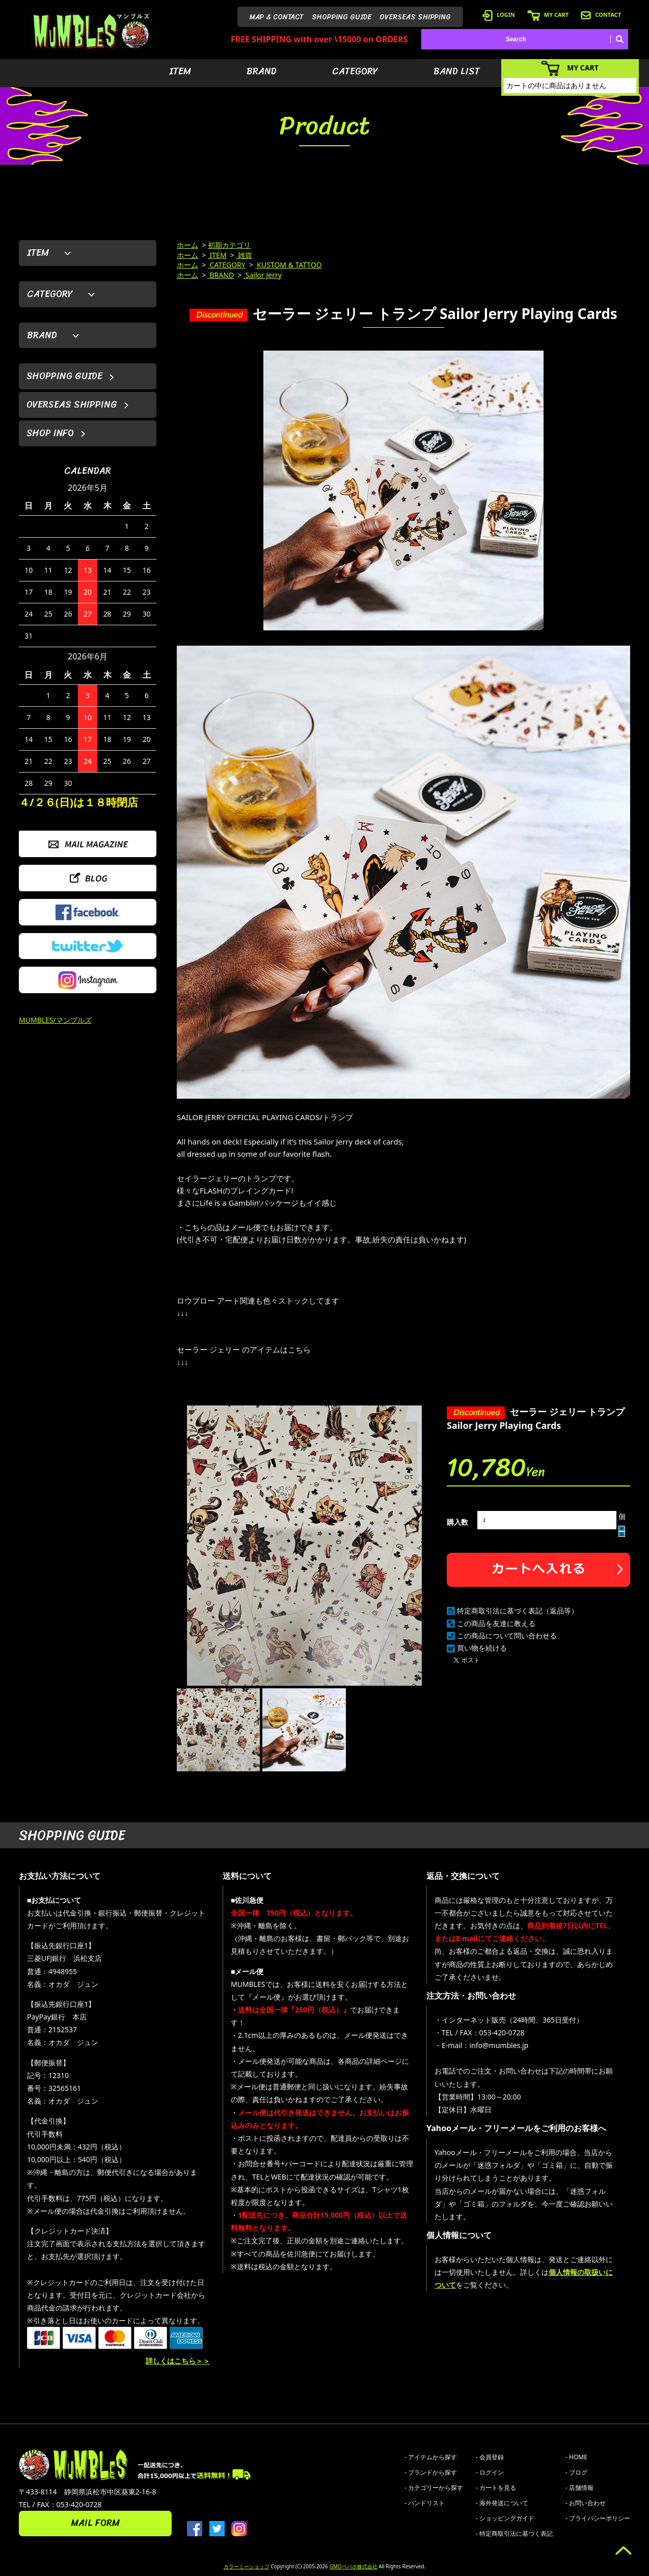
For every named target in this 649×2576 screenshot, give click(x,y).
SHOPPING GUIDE (341, 17)
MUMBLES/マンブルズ (55, 1020)
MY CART (548, 14)
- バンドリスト (424, 2503)
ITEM (180, 71)
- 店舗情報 (579, 2487)
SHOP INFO (50, 433)
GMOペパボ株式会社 (353, 2566)
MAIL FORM (95, 2523)
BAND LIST (457, 71)
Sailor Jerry (263, 275)
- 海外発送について (502, 2503)
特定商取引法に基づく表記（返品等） (517, 1610)
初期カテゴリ (229, 245)
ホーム (187, 245)
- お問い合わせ (585, 2503)
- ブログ (576, 2472)
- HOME (576, 2457)
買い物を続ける (482, 1648)
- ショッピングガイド (505, 2518)
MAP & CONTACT (277, 17)
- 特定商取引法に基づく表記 (514, 2533)
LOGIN (498, 14)
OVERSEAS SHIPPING (415, 17)
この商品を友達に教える (496, 1623)
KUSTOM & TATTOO (288, 265)
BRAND (262, 71)
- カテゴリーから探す (433, 2487)
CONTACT (601, 14)
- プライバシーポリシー (597, 2518)
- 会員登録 (490, 2457)
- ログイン (490, 2472)
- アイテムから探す (430, 2457)
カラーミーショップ (246, 2566)
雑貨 (244, 255)
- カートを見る (496, 2487)
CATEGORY (355, 71)
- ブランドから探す (430, 2472)
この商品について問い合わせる (507, 1635)
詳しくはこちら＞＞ (178, 2361)
